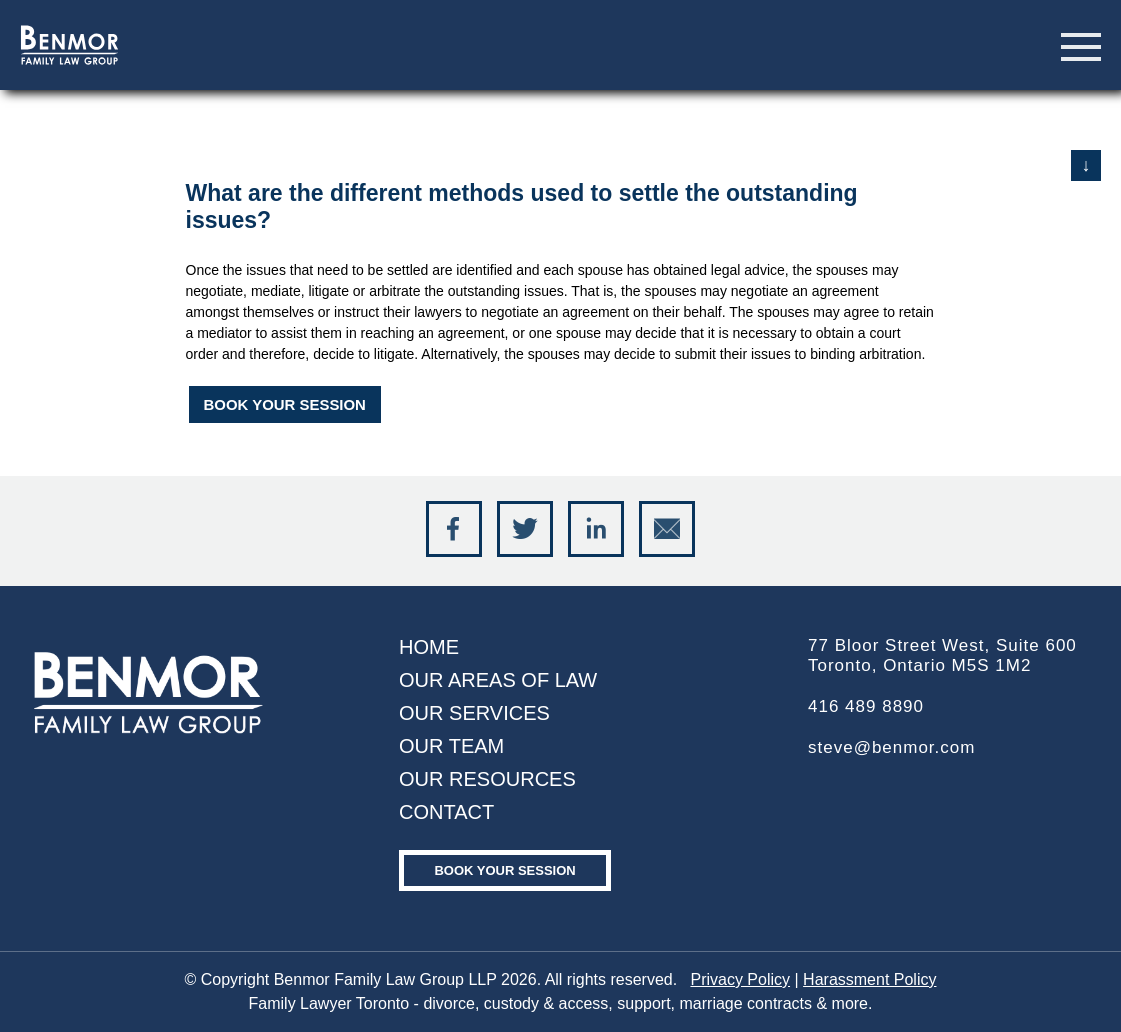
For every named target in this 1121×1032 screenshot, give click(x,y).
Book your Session (504, 870)
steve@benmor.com (891, 747)
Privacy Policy (740, 979)
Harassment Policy (869, 979)
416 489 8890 (866, 706)
